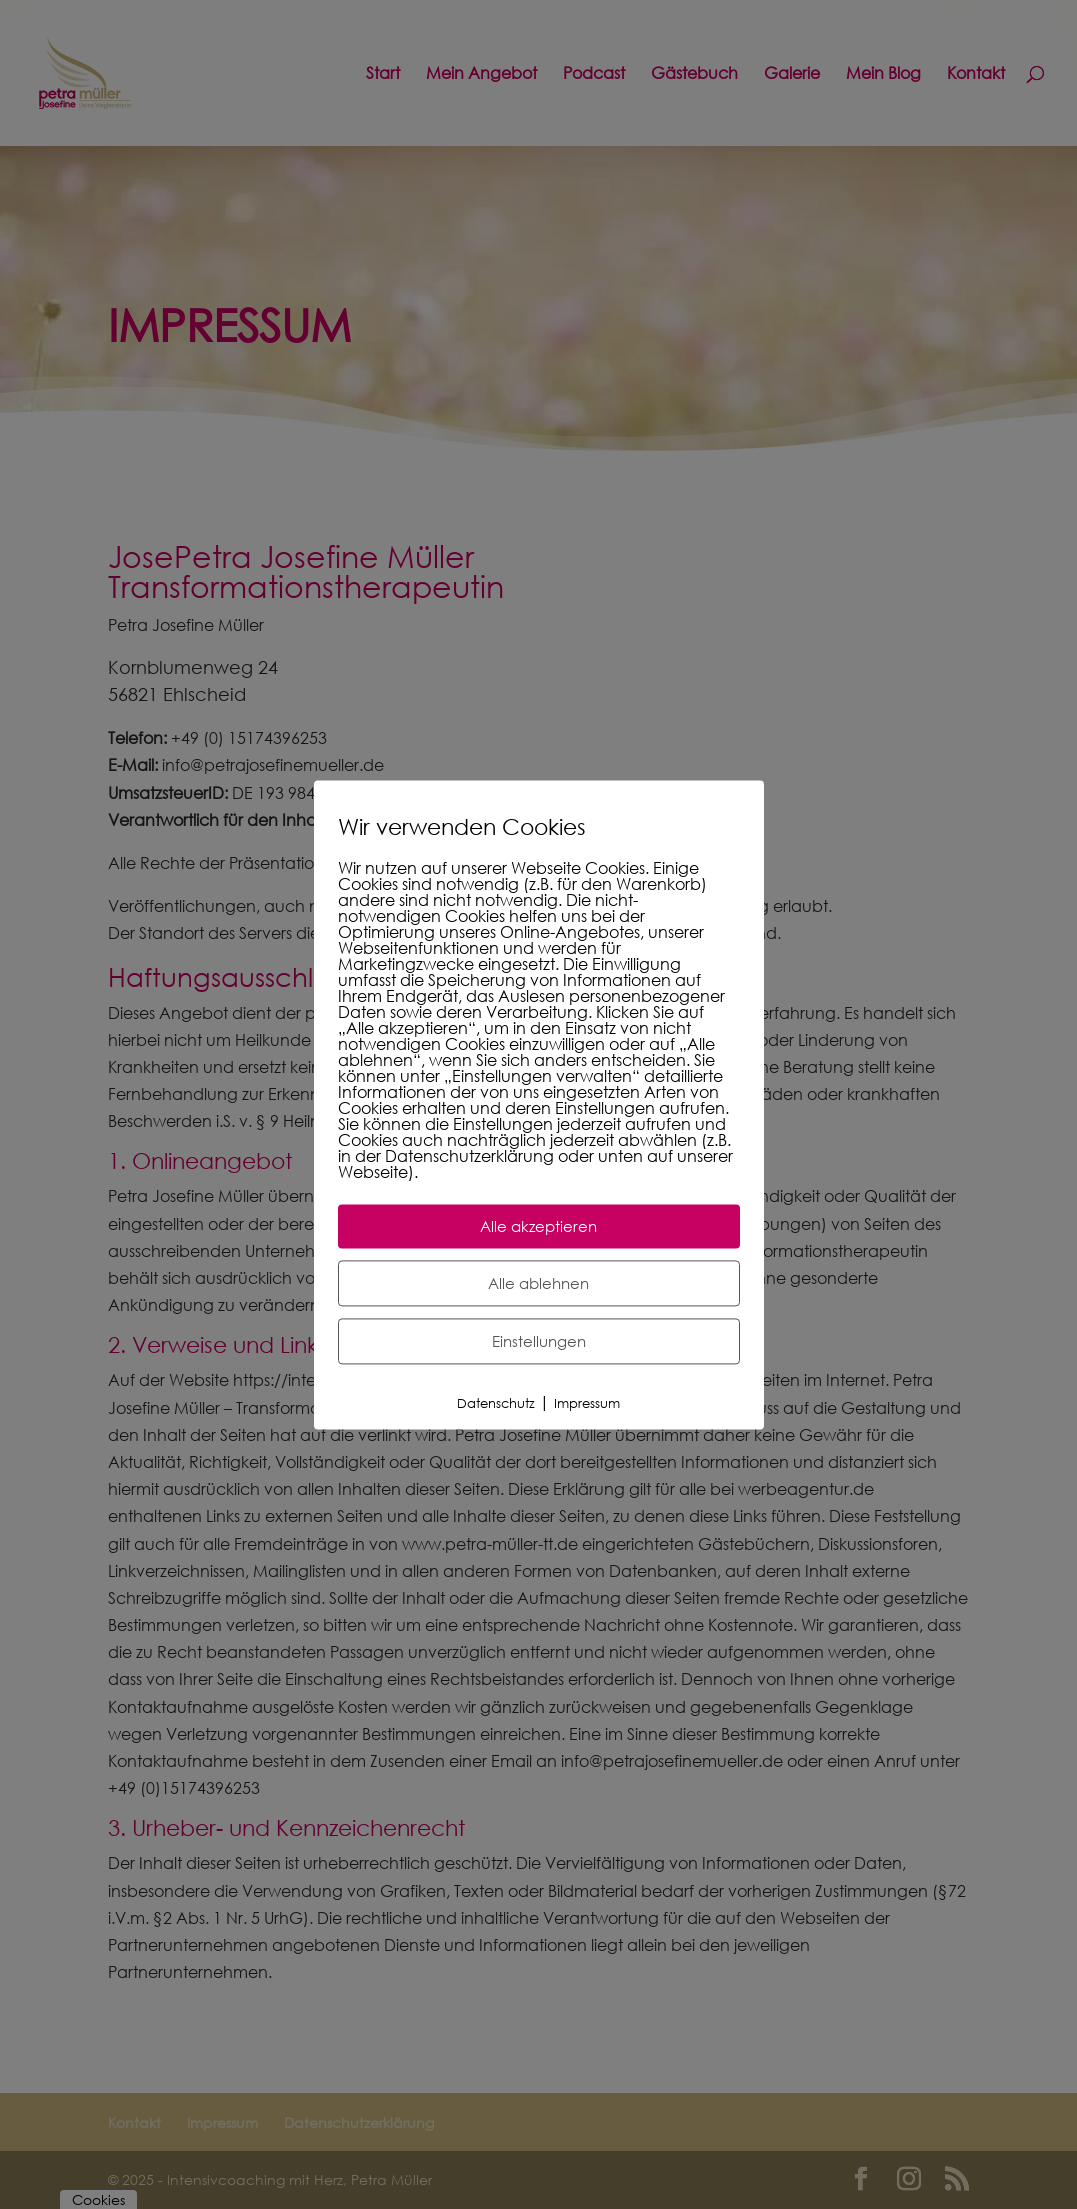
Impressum (587, 1403)
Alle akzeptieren (538, 1226)
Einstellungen (539, 1341)
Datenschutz (496, 1403)
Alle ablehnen (538, 1283)
